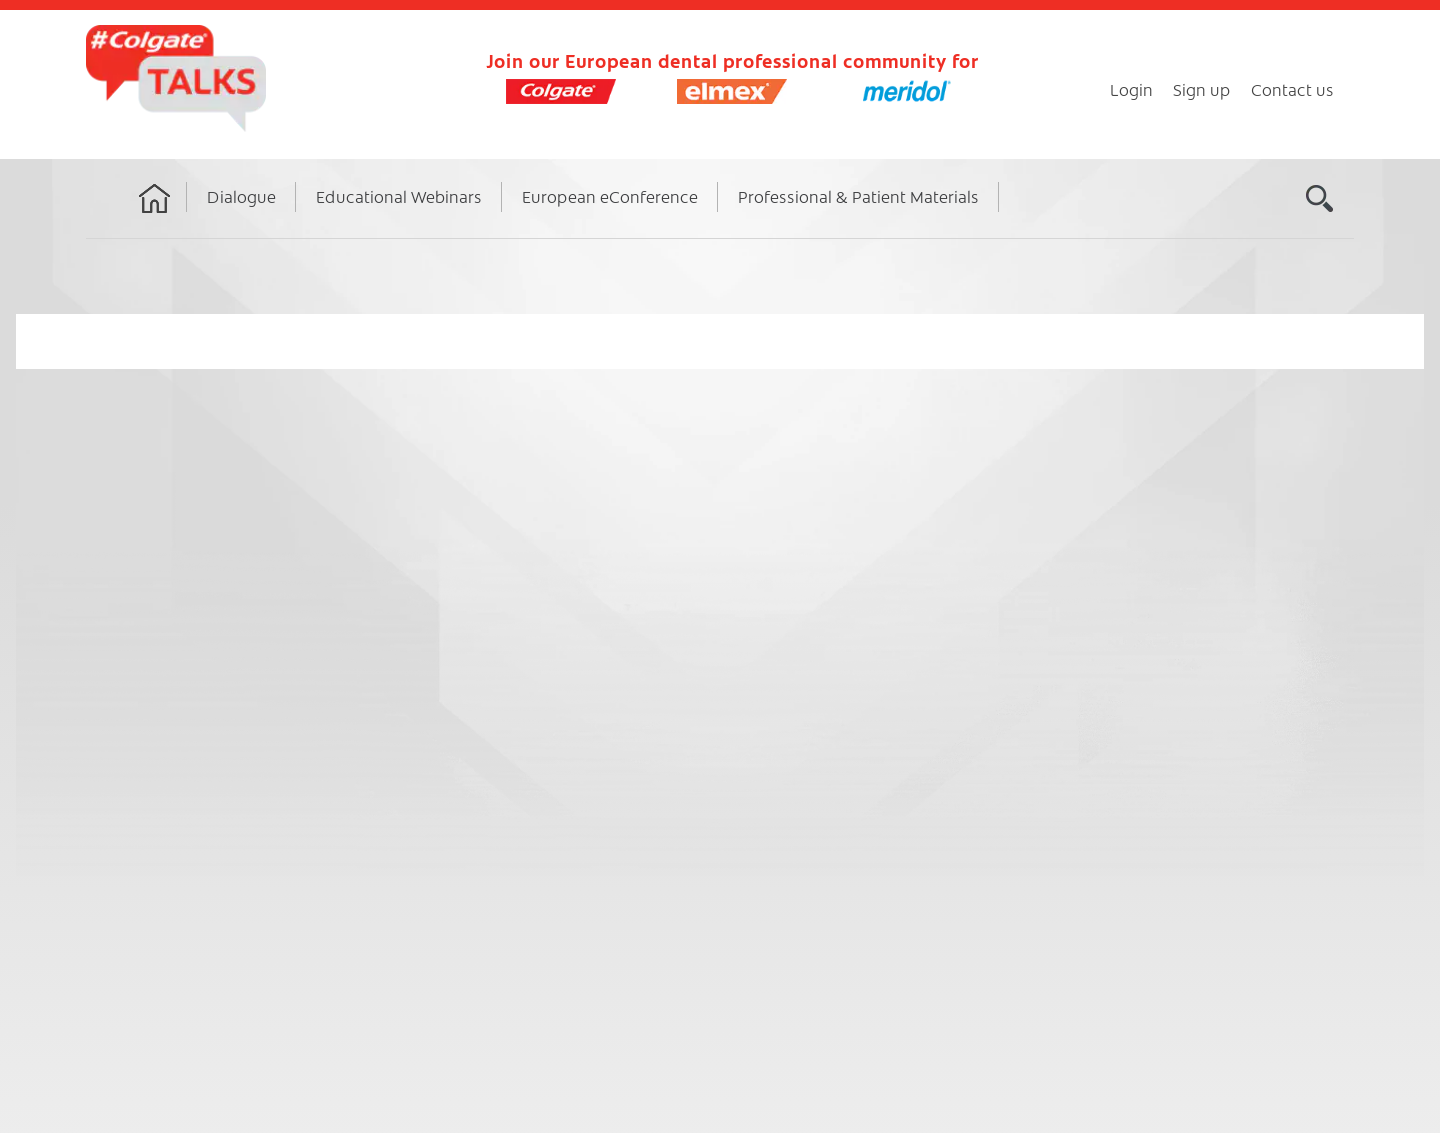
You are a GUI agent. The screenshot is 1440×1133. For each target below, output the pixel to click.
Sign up (1202, 89)
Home (155, 217)
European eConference (610, 196)
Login (1131, 89)
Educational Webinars (399, 196)
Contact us (1292, 89)
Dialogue (241, 196)
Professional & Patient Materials (858, 196)
